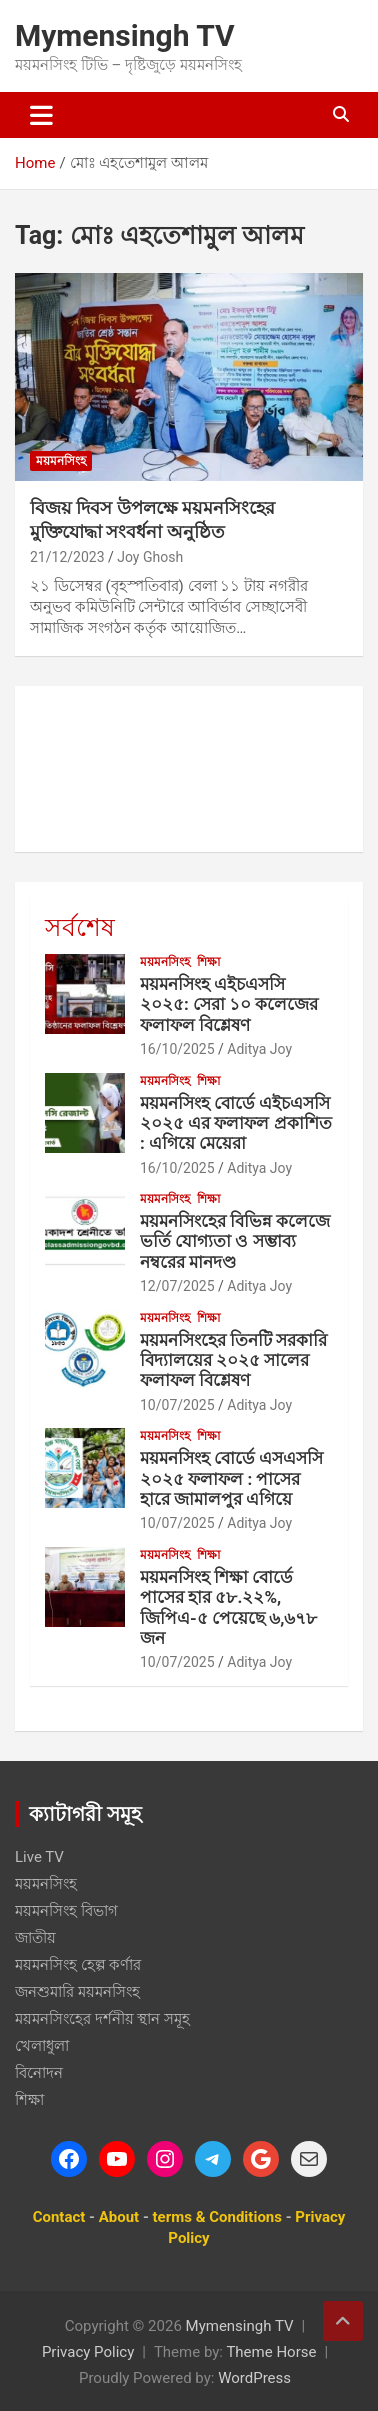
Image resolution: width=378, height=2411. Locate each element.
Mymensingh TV (125, 35)
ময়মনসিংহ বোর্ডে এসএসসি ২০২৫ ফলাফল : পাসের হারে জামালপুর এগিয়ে (231, 1478)
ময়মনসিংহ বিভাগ (66, 1911)
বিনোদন (39, 2073)
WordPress (254, 2378)
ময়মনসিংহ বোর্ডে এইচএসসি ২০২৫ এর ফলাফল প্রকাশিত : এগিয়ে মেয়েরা (236, 1123)
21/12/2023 (67, 557)
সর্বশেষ (80, 927)
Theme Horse (271, 2352)
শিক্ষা (208, 962)
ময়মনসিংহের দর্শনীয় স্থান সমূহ (102, 2019)
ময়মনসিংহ (61, 461)
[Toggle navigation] (41, 115)
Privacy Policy (88, 2352)
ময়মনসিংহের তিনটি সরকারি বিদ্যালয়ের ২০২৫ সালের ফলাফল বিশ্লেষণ (233, 1360)
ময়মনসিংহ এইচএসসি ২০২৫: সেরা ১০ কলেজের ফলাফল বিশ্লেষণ (229, 1004)
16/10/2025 (177, 1049)
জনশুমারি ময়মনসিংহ (77, 1992)
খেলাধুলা (42, 2046)
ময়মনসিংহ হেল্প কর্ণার (78, 1965)
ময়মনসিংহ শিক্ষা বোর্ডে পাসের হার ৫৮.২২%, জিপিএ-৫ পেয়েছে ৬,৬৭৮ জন (228, 1607)
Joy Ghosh (150, 557)
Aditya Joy (259, 1049)
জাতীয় (35, 1938)
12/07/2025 (177, 1286)
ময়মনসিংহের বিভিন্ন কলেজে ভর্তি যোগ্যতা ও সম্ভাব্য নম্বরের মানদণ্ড (235, 1241)
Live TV (39, 1857)
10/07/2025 (177, 1405)
